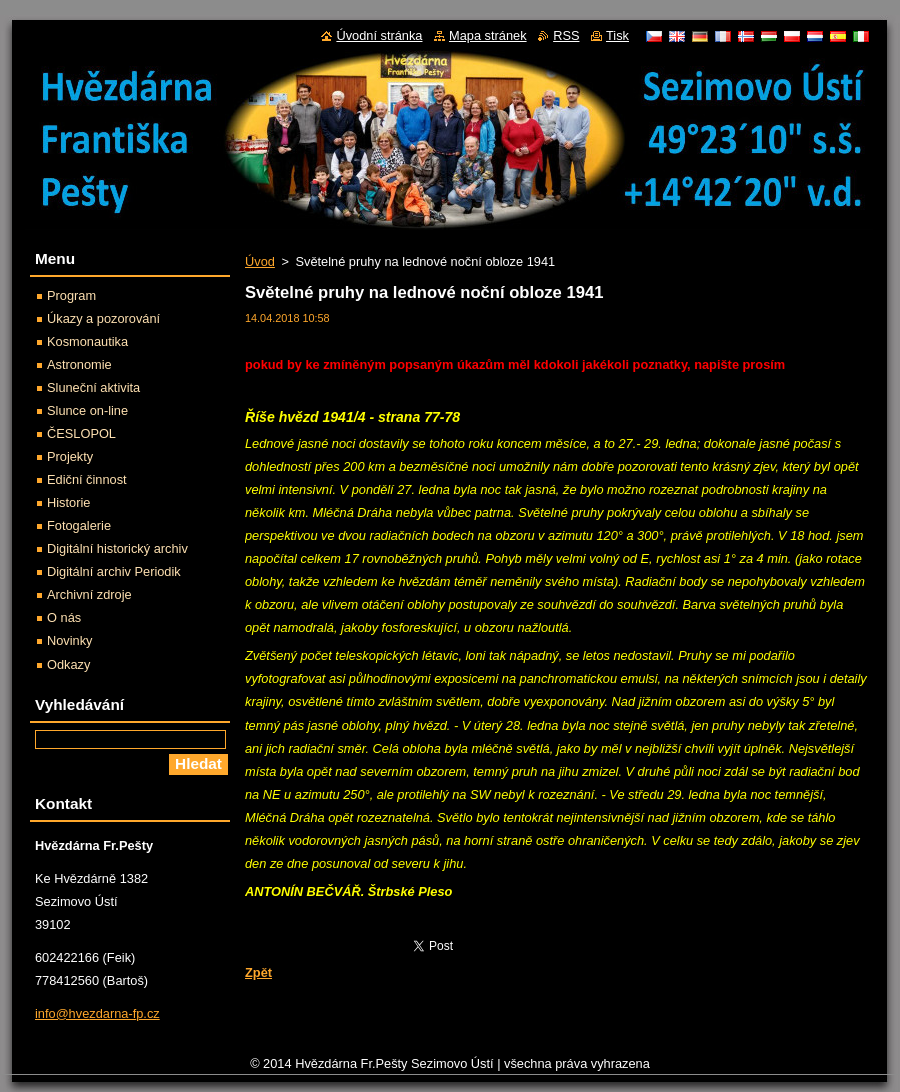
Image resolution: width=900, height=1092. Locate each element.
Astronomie (79, 364)
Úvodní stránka (379, 35)
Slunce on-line (87, 410)
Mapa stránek (488, 35)
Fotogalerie (79, 525)
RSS (566, 35)
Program (71, 295)
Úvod (260, 261)
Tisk (617, 35)
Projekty (70, 456)
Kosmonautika (87, 341)
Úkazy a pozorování (103, 318)
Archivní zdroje (89, 594)
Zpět (258, 972)
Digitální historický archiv (117, 548)
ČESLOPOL (81, 433)
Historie (68, 502)
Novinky (70, 640)
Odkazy (68, 664)
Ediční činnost (87, 479)
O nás (64, 617)
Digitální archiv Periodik (114, 571)
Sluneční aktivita (93, 387)
